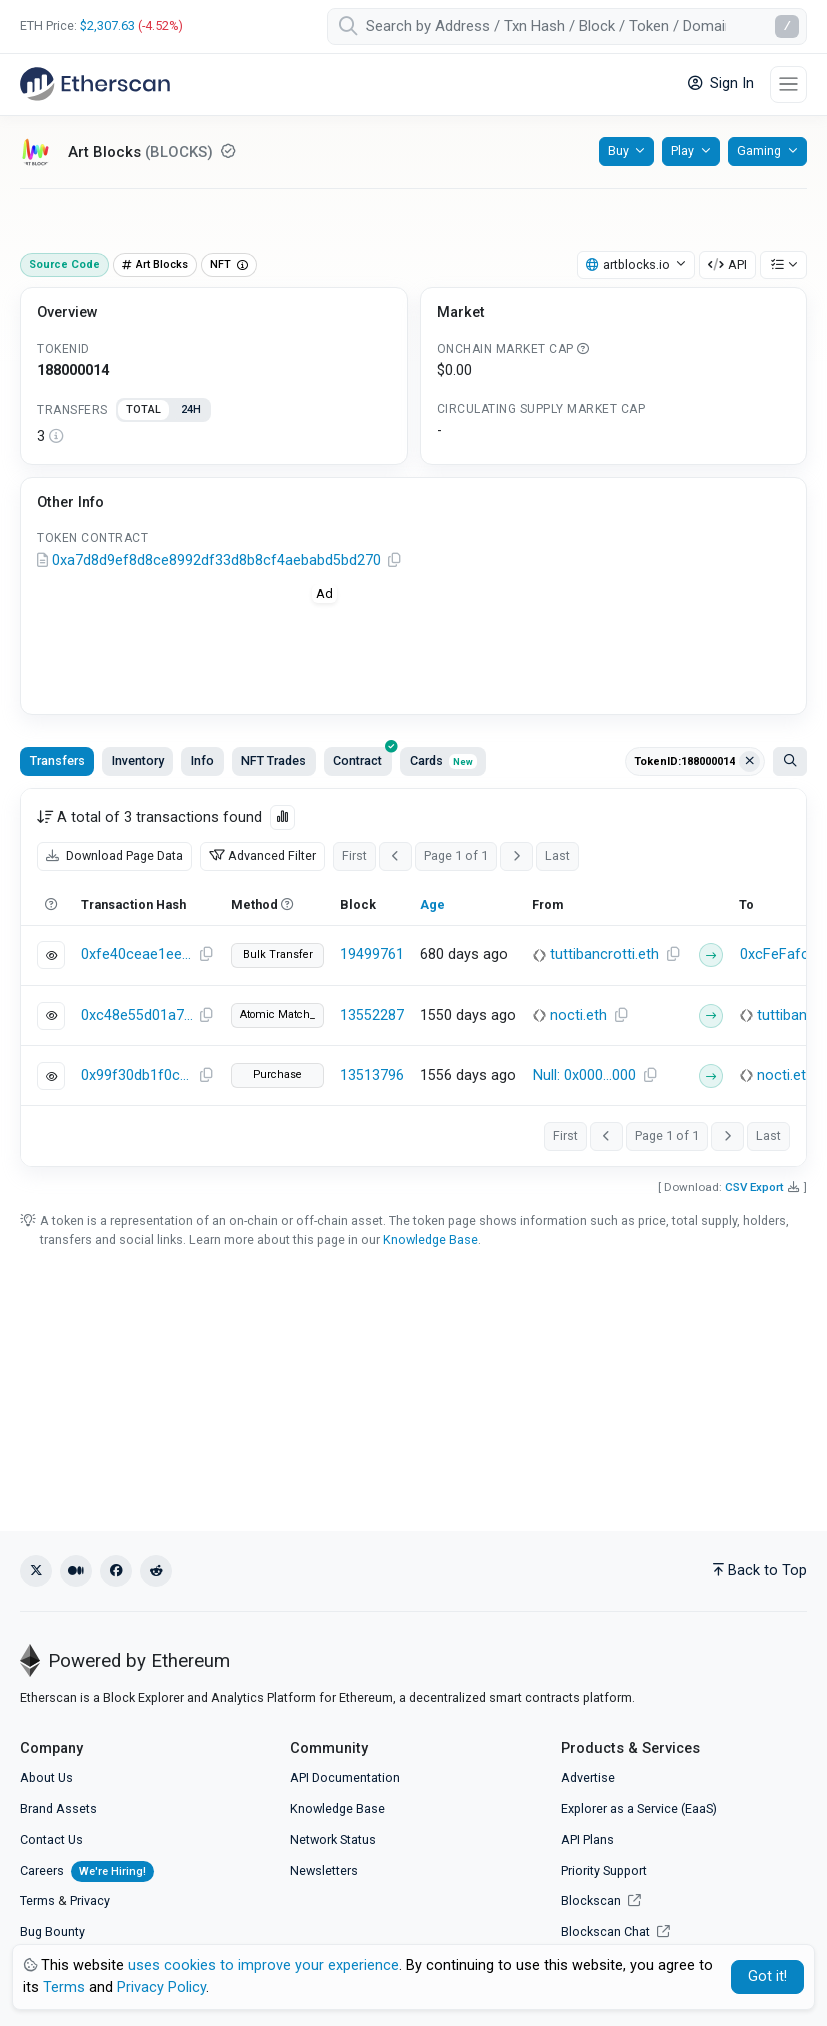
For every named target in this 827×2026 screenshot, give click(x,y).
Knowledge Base (430, 1239)
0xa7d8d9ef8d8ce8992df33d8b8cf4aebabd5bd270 (216, 560)
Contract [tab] (362, 757)
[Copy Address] (394, 561)
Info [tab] (202, 760)
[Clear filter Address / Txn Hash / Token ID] (750, 762)
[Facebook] (116, 1571)
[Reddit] (156, 1571)
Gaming (759, 150)
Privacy (90, 1900)
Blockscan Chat (615, 1931)
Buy (618, 150)
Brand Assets (58, 1808)
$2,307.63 (107, 25)
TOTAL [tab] (143, 409)
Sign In (721, 83)
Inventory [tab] (138, 760)
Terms (37, 1900)
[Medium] (76, 1571)
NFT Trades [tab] (273, 760)
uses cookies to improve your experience (263, 1965)
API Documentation (345, 1777)
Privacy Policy (161, 1987)
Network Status (333, 1839)
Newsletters (324, 1870)
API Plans (587, 1839)
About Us (46, 1777)
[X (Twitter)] (36, 1571)
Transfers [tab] (57, 760)
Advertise (588, 1777)
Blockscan (601, 1900)
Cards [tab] (443, 760)
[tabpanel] (214, 437)
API (727, 264)
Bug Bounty (52, 1931)
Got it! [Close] (767, 1976)
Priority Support (604, 1870)
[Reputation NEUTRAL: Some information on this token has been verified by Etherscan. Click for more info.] (228, 151)
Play (682, 150)
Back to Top (760, 1570)
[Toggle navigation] (788, 84)
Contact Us (51, 1839)
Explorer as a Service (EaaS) (639, 1808)
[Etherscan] (95, 84)
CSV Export (754, 1187)
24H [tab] (191, 409)
